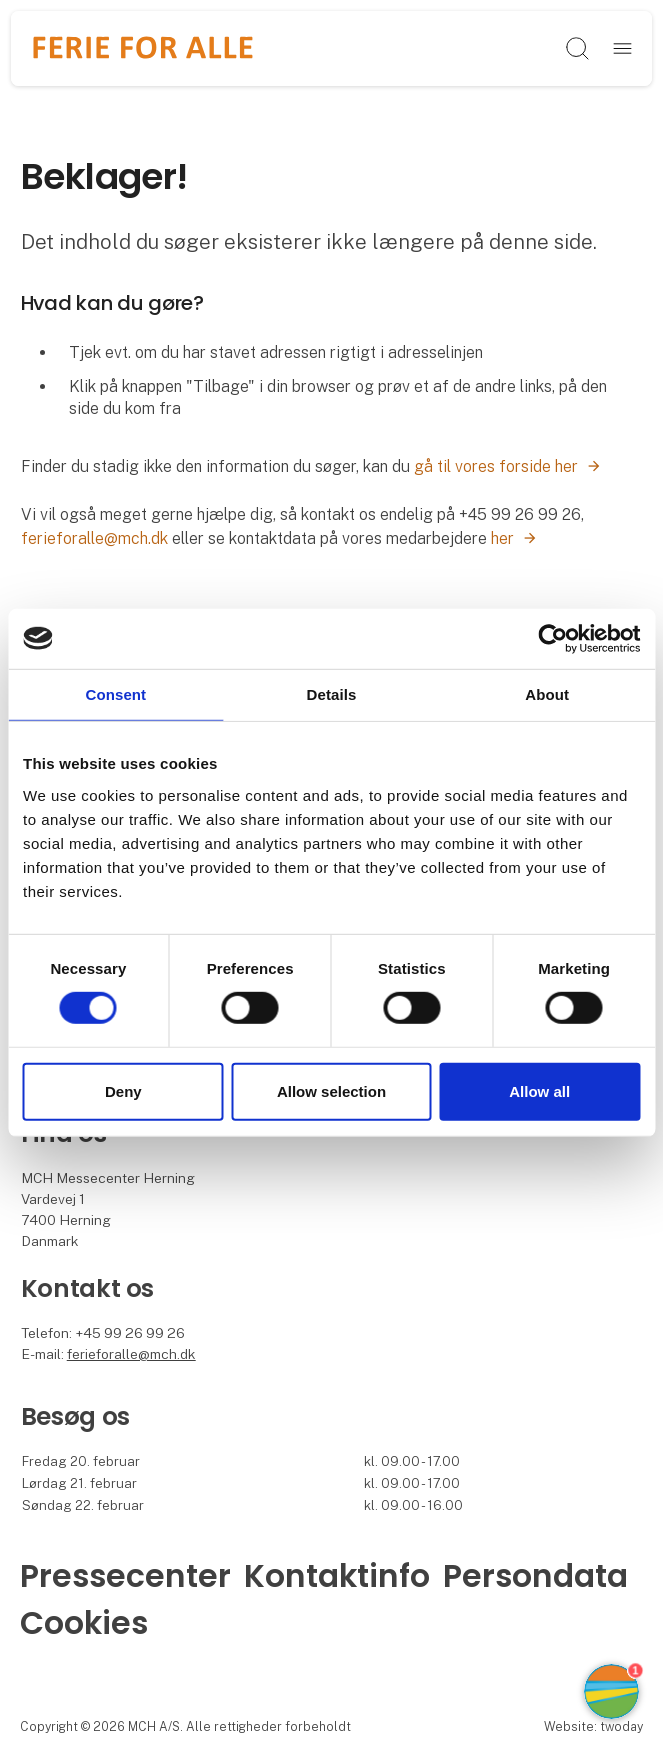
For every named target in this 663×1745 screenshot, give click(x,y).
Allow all (539, 1091)
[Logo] (143, 49)
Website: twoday (593, 1726)
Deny (123, 1091)
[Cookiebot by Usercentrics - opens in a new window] (552, 638)
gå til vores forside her (496, 466)
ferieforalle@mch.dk (94, 538)
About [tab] (547, 693)
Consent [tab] (115, 693)
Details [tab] (332, 693)
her (502, 538)
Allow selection (331, 1091)
